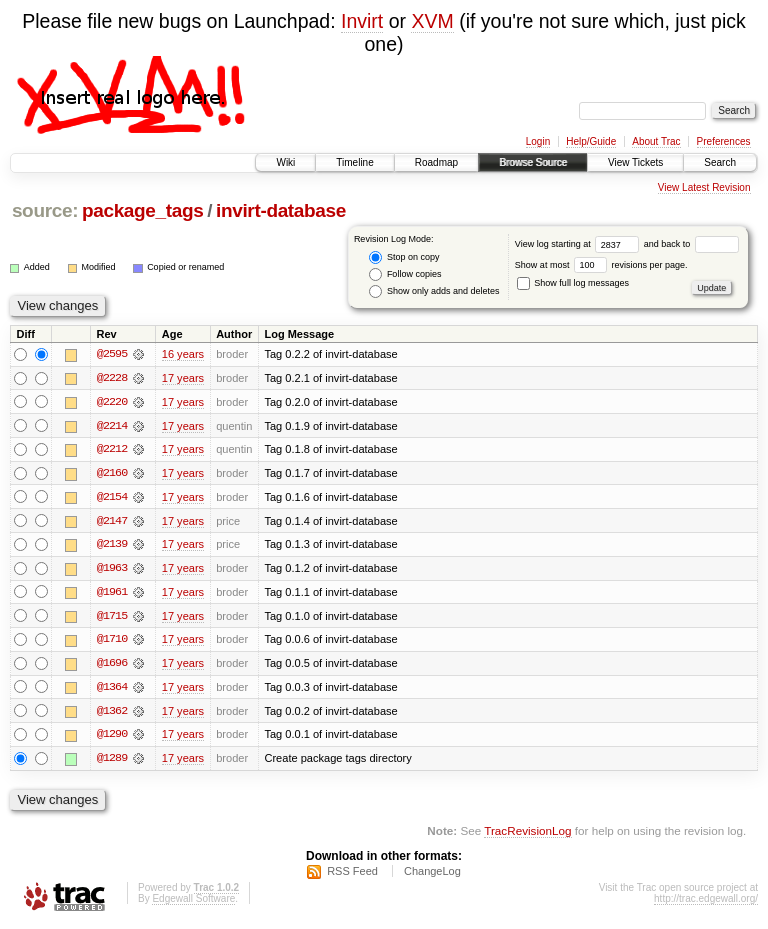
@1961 (112, 594)
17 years (183, 378)
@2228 (112, 378)
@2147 (112, 522)
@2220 (112, 402)
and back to (691, 244)
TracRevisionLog (527, 834)
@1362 (112, 714)
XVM (432, 21)
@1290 (112, 738)
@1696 (112, 666)
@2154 (112, 498)
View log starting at (579, 244)
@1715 (112, 618)
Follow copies (405, 274)
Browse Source (533, 162)
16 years (183, 354)
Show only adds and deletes (434, 291)
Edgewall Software (193, 902)
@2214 (112, 426)
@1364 (112, 690)
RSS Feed (352, 875)
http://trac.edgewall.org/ (706, 902)
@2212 (112, 450)
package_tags (143, 210)
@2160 (112, 474)
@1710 (112, 642)
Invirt (362, 21)
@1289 (112, 762)
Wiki (285, 162)
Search (720, 162)
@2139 (112, 546)
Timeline (354, 162)
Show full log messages (573, 283)
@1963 (112, 570)
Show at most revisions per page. (601, 265)
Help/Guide (591, 141)
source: (45, 210)
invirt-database (281, 210)
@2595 (112, 354)
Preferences (724, 141)
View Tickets (635, 162)
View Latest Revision (704, 187)
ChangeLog (432, 875)
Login (538, 141)
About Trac (656, 141)
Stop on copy (404, 257)
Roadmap (436, 162)
